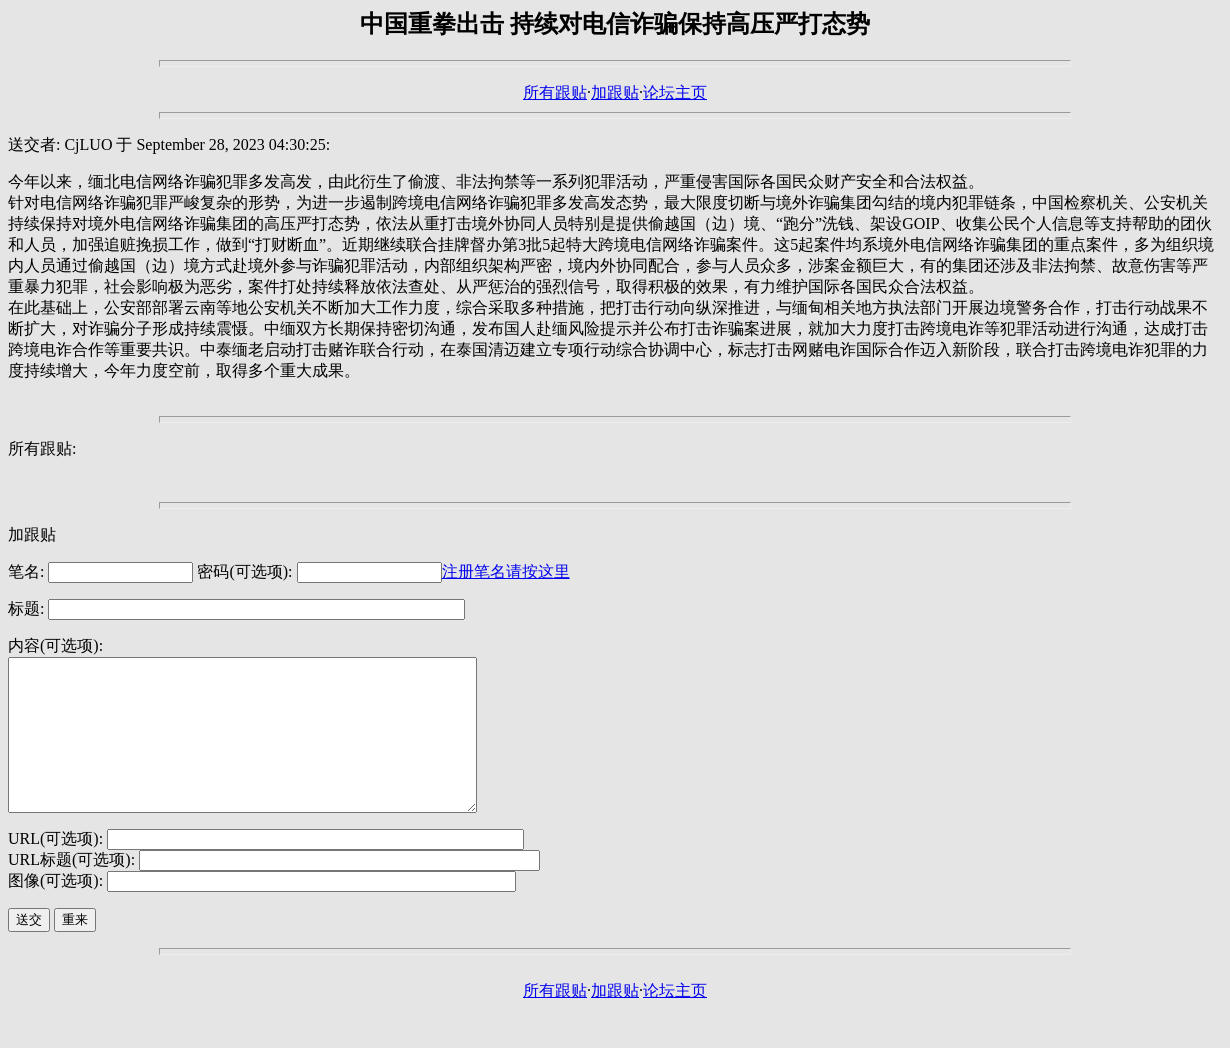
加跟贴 (615, 92)
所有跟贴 (555, 92)
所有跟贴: (42, 448)
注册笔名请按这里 (506, 571)
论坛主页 (675, 92)
